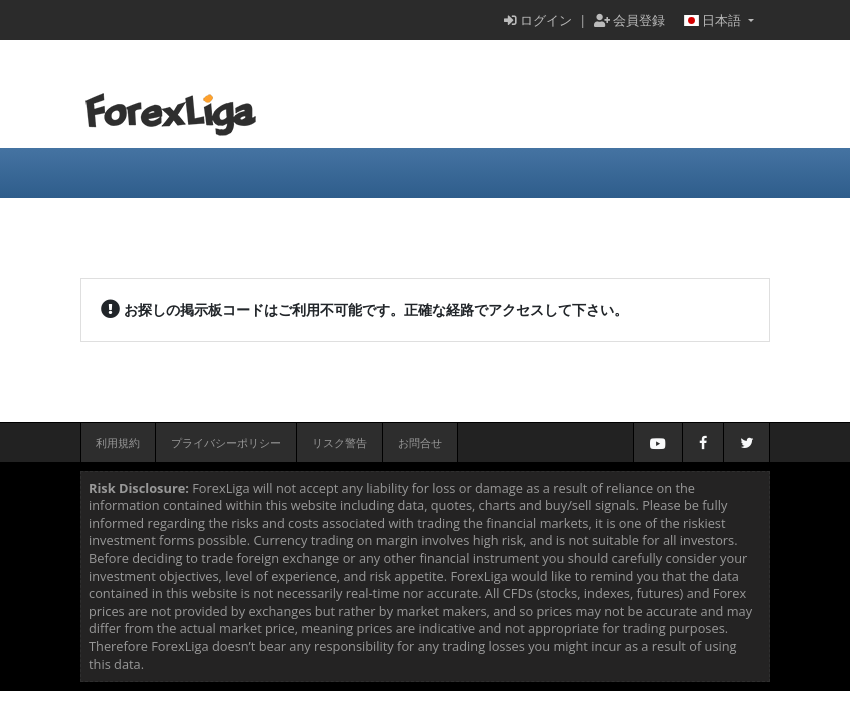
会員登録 (629, 20)
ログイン (538, 20)
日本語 (714, 20)
